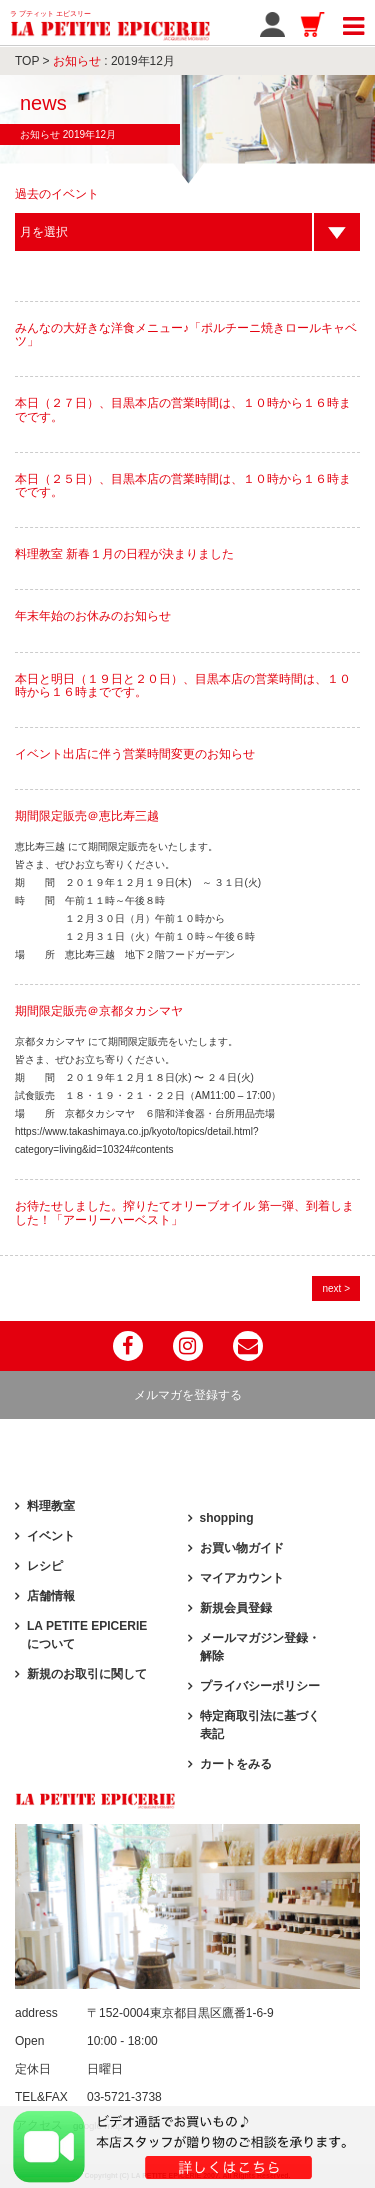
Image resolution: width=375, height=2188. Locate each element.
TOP (27, 61)
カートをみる (236, 1764)
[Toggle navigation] (353, 23)
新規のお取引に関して (87, 1674)
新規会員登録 (236, 1608)
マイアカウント (242, 1578)
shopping (227, 1518)
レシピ (45, 1566)
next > (336, 1288)
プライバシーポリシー (260, 1686)
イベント (51, 1536)
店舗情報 (51, 1596)
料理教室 (51, 1506)
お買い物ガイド (242, 1548)
